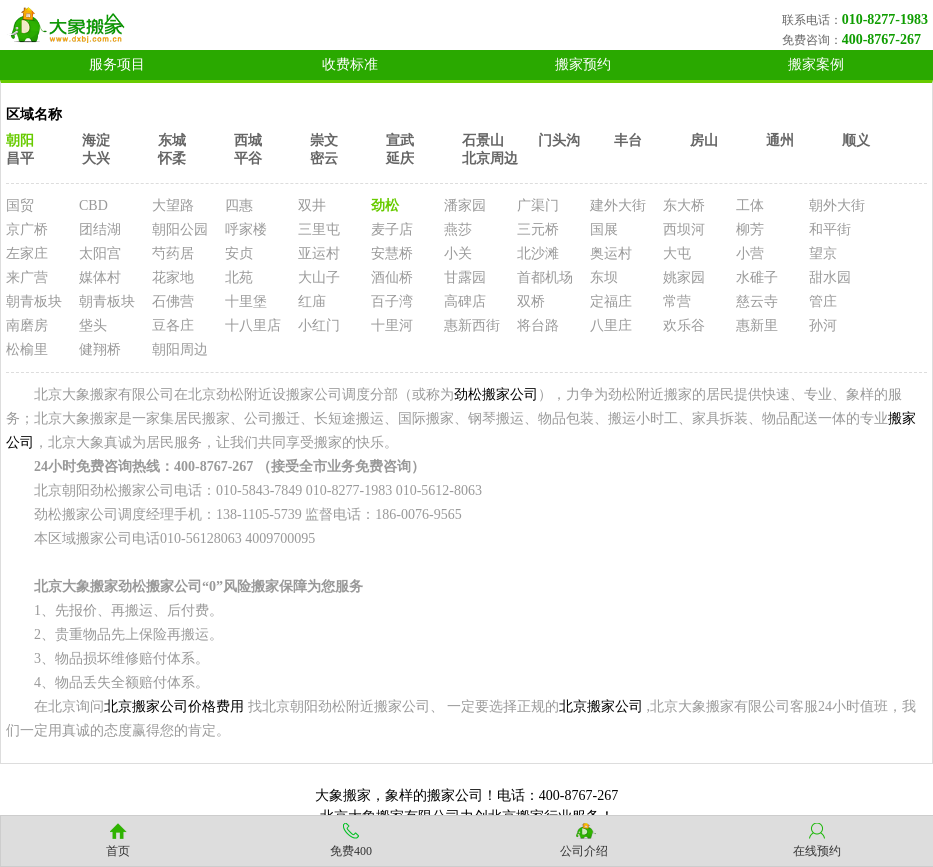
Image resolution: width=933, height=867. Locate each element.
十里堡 (246, 301)
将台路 (538, 325)
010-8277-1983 (885, 19)
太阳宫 (100, 253)
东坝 (604, 277)
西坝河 (684, 229)
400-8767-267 (881, 39)
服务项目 (117, 64)
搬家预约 (583, 64)
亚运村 (319, 253)
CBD (93, 205)
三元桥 (538, 229)
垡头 (93, 325)
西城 (248, 140)
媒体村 (100, 277)
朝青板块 (34, 301)
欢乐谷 (684, 325)
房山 (704, 140)
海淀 (96, 140)
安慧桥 (392, 253)
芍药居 (173, 253)
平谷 (248, 158)
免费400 (351, 851)
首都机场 (545, 277)
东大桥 (684, 205)
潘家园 (465, 205)
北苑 (239, 277)
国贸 (20, 205)
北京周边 (490, 158)
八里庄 (611, 325)
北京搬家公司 (601, 706)
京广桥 (27, 229)
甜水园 (830, 277)
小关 (458, 253)
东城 (172, 140)
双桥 (531, 301)
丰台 (628, 140)
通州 (780, 140)
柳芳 (750, 229)
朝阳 (20, 140)
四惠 (239, 205)
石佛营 (173, 301)
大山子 (319, 277)
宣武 (400, 140)
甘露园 (465, 277)
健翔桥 (100, 349)
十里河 (392, 325)
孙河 (823, 325)
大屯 (677, 253)
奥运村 (611, 253)
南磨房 (27, 325)
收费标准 (350, 64)
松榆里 (27, 349)
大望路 (173, 205)
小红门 (319, 325)
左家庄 (27, 253)
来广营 (27, 277)
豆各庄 (173, 325)
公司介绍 (584, 851)
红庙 (312, 301)
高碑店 (465, 301)
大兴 (96, 158)
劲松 (385, 205)
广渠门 (538, 205)
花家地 (173, 277)
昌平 (20, 158)
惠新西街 (472, 325)
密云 (324, 158)
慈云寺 (757, 301)
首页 (118, 851)
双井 (312, 205)
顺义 (856, 140)
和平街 (830, 229)
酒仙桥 (392, 277)
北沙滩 (538, 253)
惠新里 (757, 325)
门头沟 (559, 140)
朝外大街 (837, 205)
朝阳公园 (180, 229)
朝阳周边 (180, 349)
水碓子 (757, 277)
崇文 (324, 140)
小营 (750, 253)
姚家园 (684, 277)
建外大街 (618, 205)
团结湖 (100, 229)
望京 (823, 253)
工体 (750, 205)
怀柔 (172, 158)
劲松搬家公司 (496, 394)
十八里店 (253, 325)
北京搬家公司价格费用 (174, 706)
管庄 (823, 301)
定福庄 (611, 301)
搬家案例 (816, 64)
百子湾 (392, 301)
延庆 (400, 158)
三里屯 (319, 229)
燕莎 (458, 229)
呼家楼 (246, 229)
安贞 (239, 253)
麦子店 (392, 229)
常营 (677, 301)
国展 (604, 229)
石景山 (483, 140)
